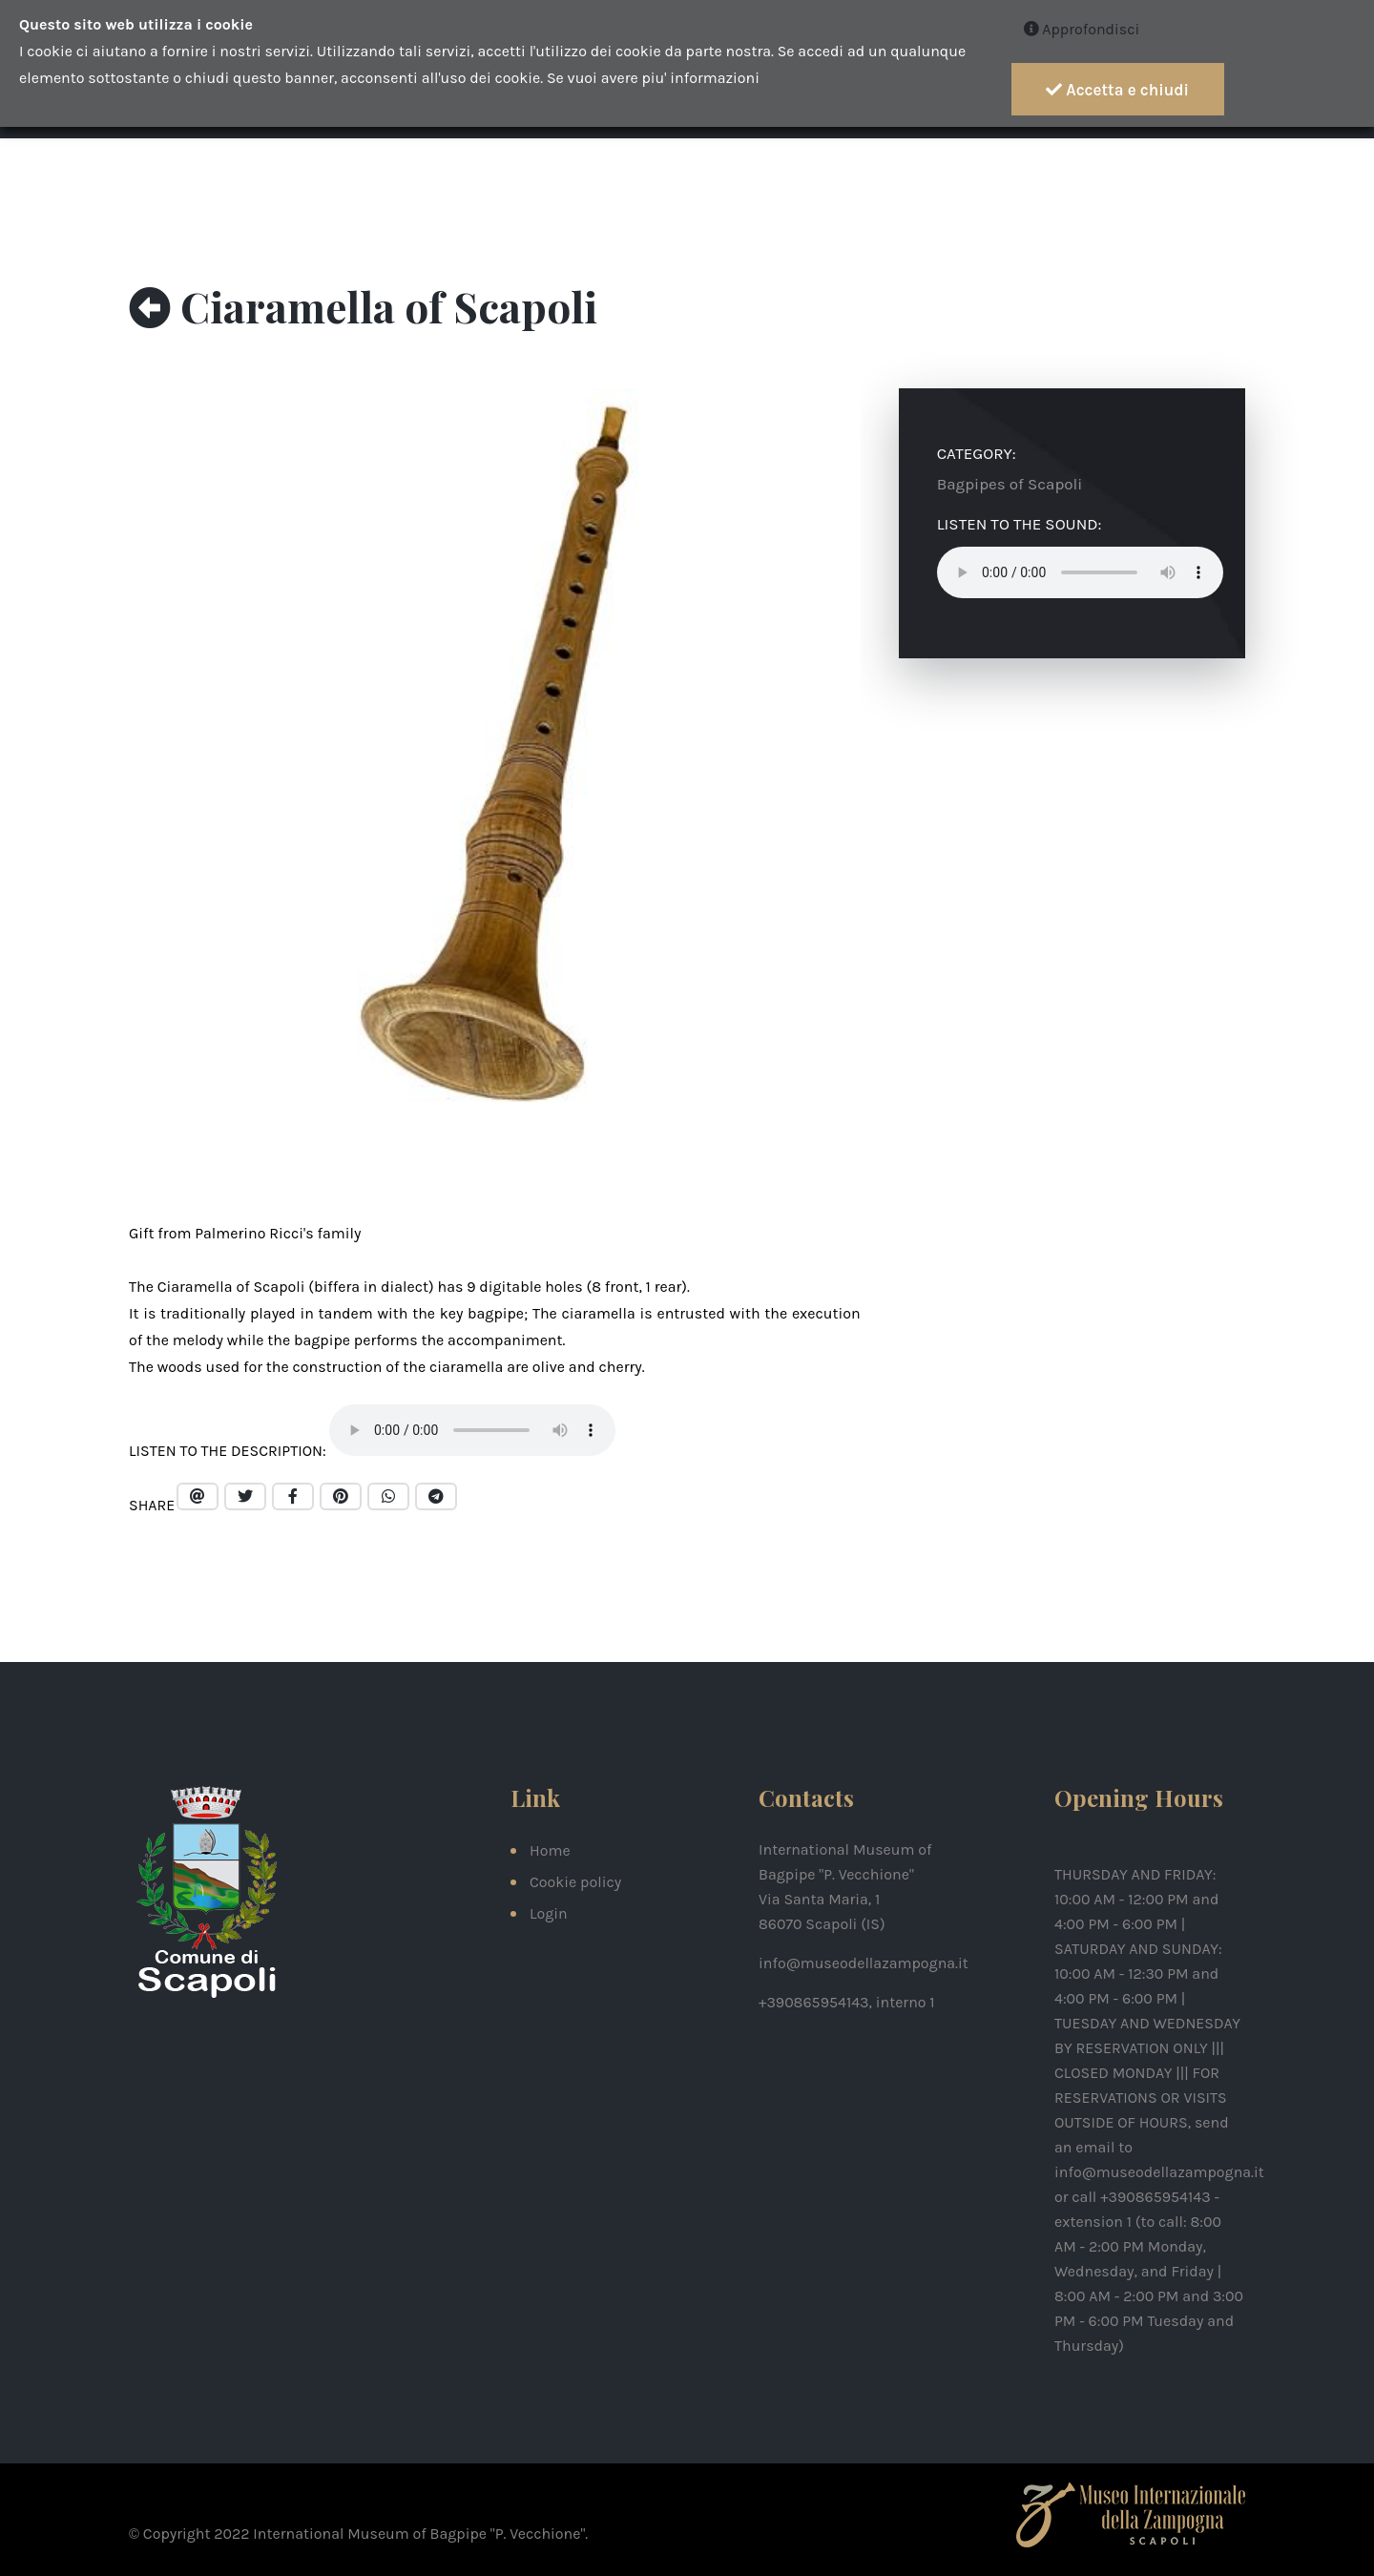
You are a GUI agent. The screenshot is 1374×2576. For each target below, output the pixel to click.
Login (549, 1913)
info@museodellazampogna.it (863, 1963)
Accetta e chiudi (1117, 89)
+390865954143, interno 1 (847, 2002)
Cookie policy (575, 1882)
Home (550, 1850)
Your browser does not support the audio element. (472, 1430)
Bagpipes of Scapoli (1010, 483)
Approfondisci (1082, 29)
